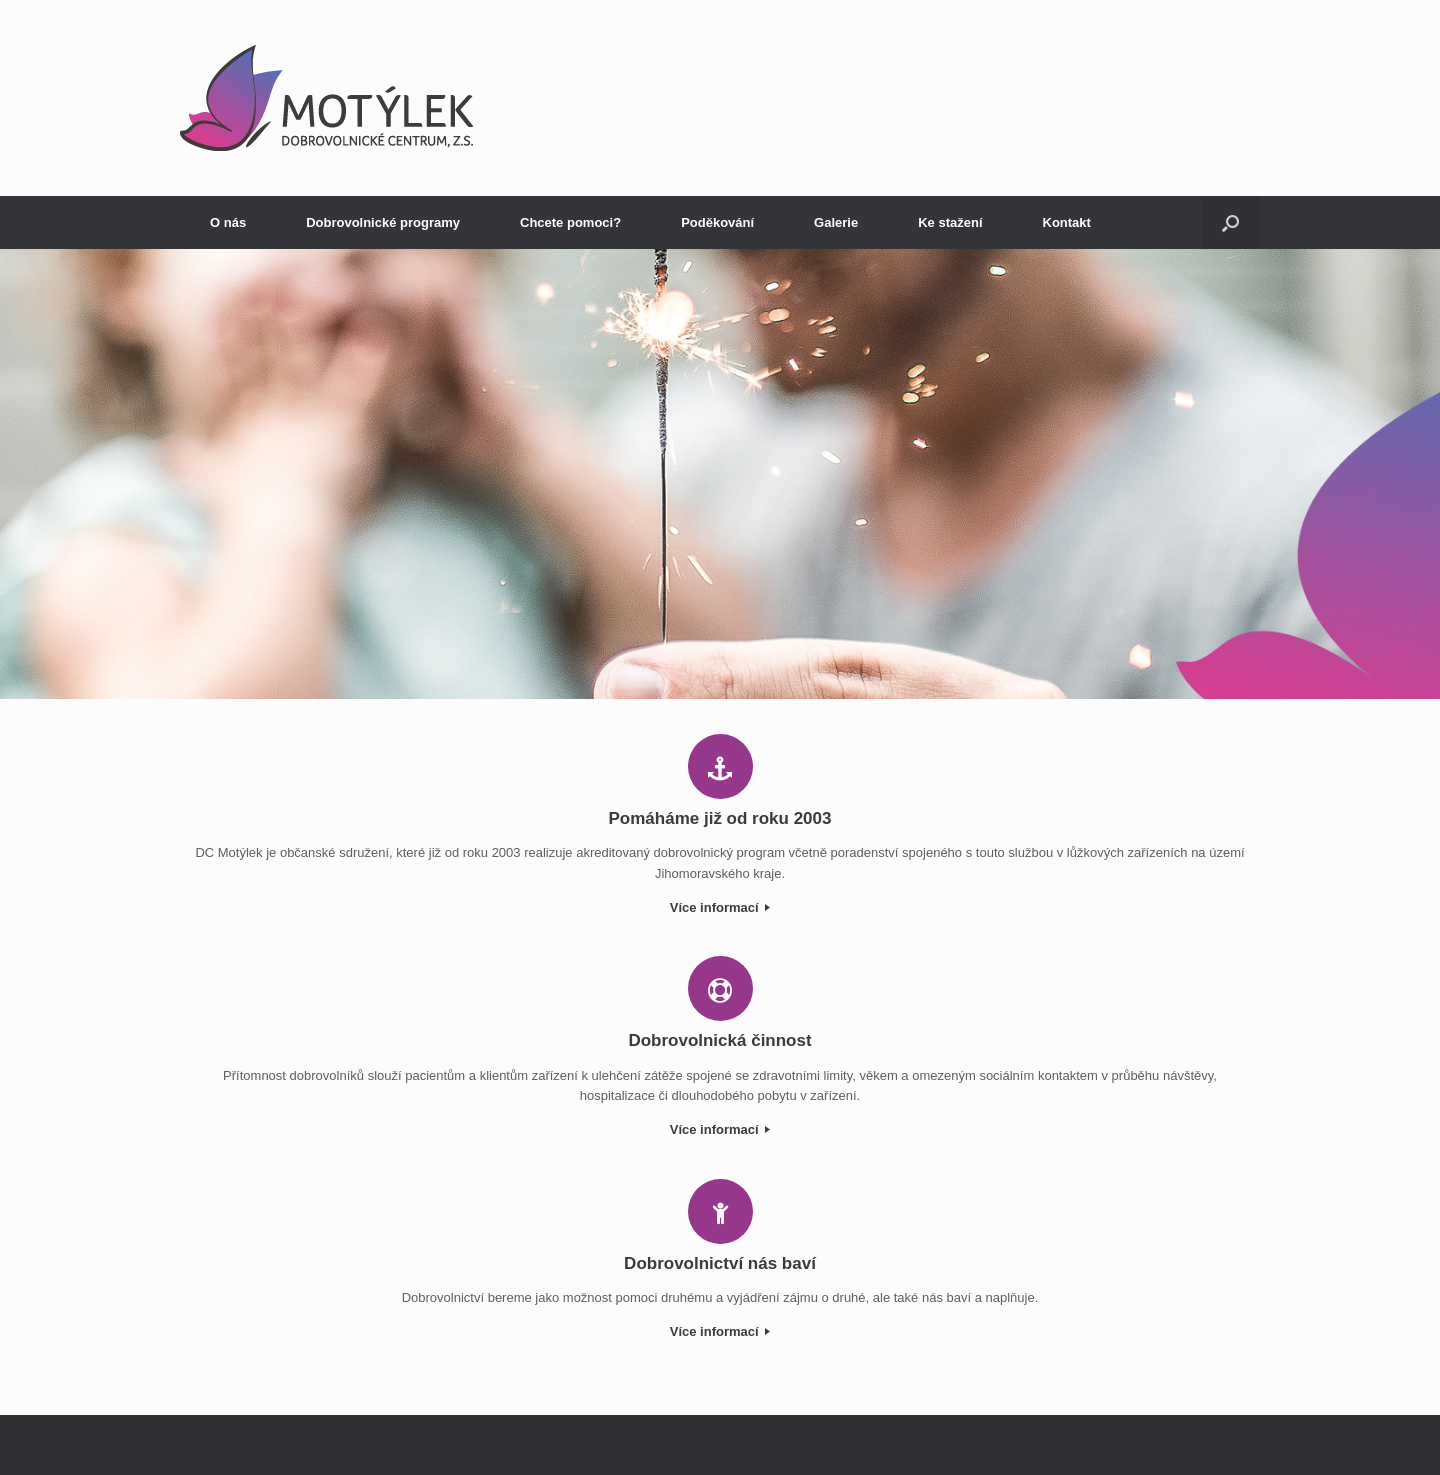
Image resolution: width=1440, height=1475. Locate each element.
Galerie (836, 222)
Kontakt (1067, 222)
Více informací (720, 907)
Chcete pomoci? (570, 222)
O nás (228, 222)
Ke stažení (950, 222)
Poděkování (717, 222)
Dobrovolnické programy (383, 222)
